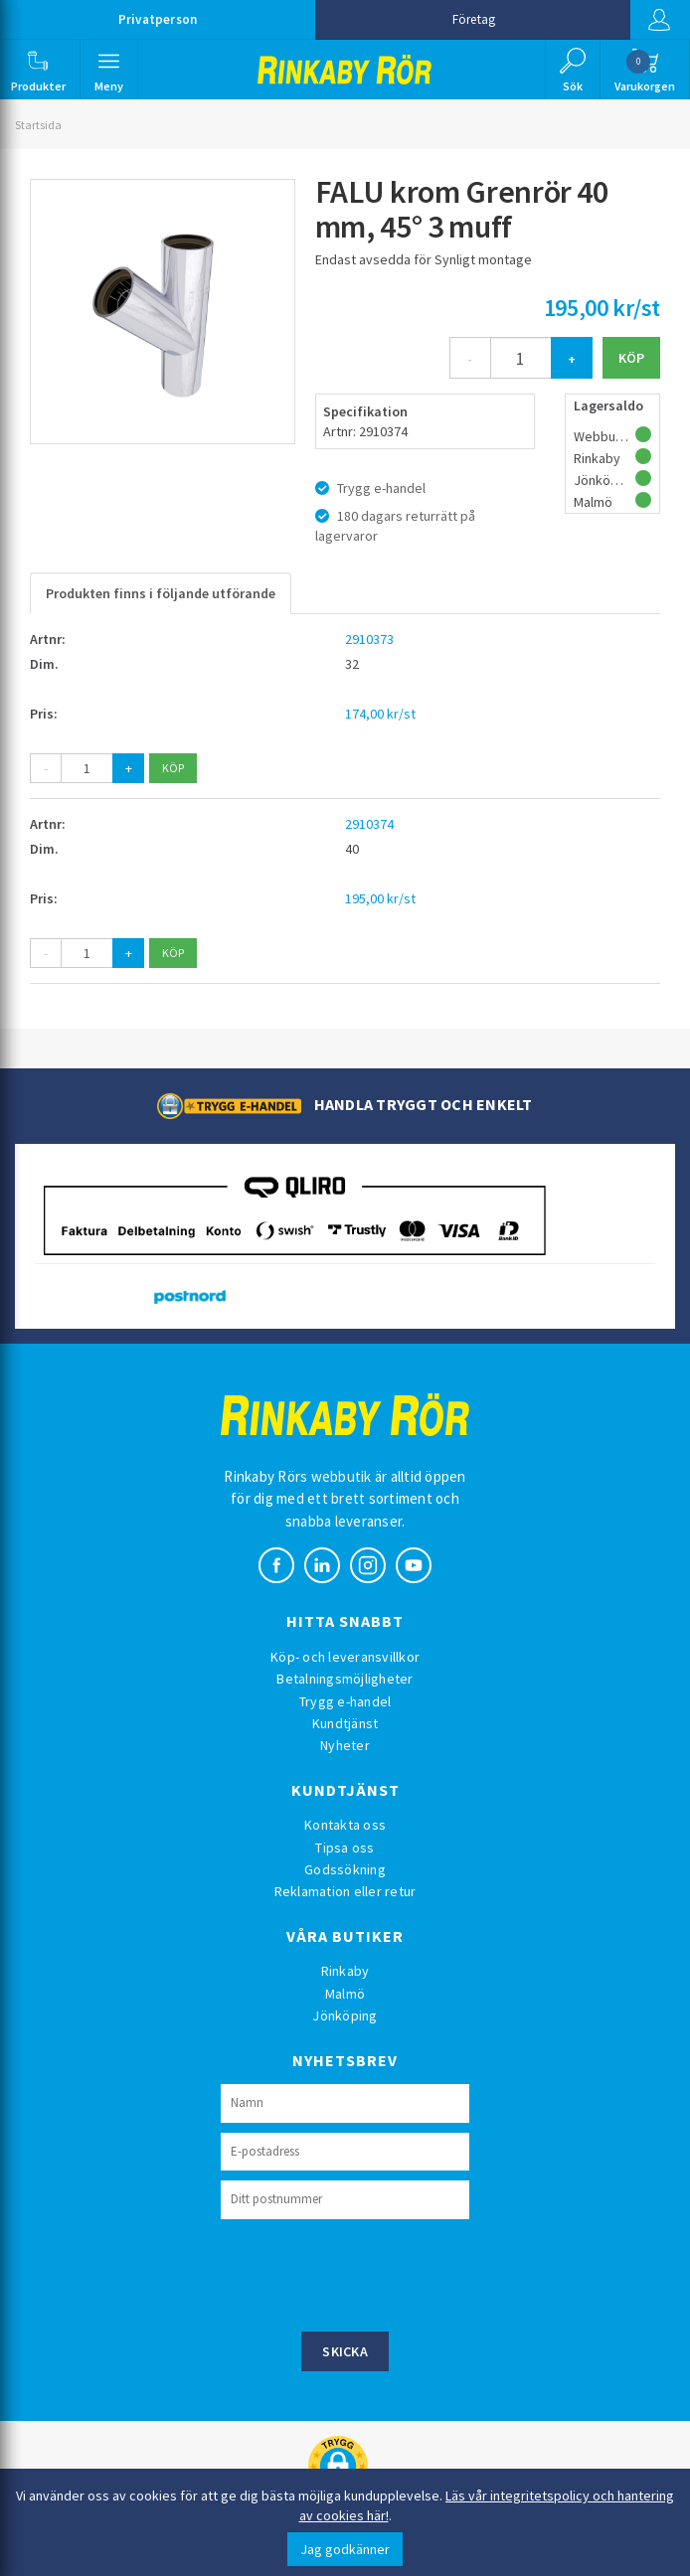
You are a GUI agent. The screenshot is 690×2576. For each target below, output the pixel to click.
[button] (38, 69)
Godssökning (345, 1869)
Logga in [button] (659, 20)
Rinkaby (345, 1971)
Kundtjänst (345, 1723)
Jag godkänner (345, 2549)
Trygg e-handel (345, 1701)
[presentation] (372, 2273)
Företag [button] (473, 19)
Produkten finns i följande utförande (160, 593)
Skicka (345, 2351)
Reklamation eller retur (345, 1891)
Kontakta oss (345, 1825)
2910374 (369, 824)
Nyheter (345, 1745)
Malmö (345, 1994)
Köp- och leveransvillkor (345, 1657)
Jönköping (344, 2015)
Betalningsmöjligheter (344, 1679)
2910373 (369, 639)
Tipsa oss (344, 1847)
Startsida (38, 124)
